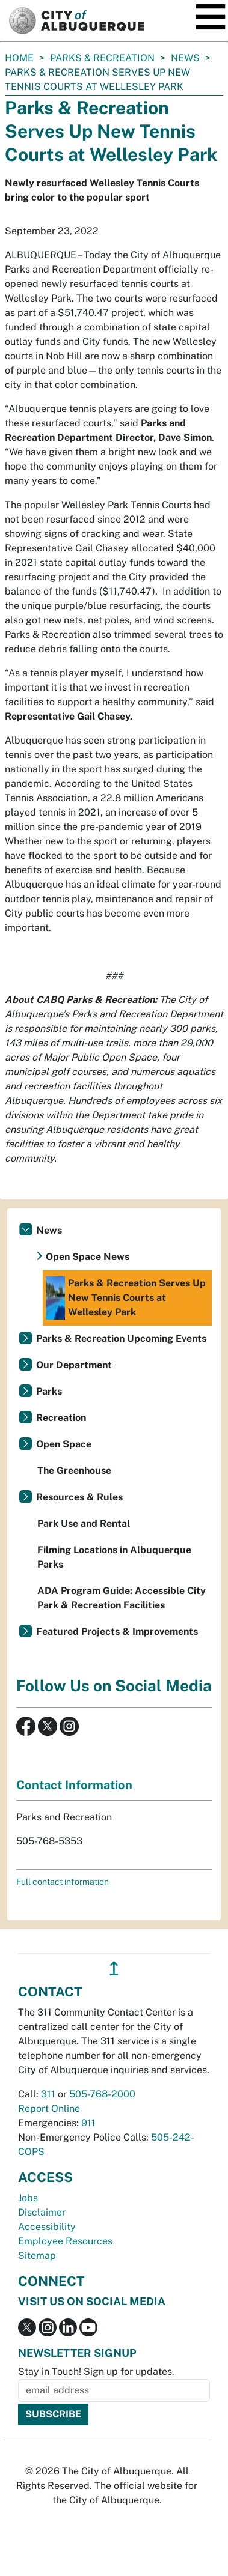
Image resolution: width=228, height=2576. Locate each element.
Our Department (74, 1365)
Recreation (61, 1417)
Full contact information (62, 1882)
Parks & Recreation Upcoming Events (121, 1338)
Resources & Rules (79, 1497)
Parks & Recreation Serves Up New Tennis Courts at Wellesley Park (126, 1298)
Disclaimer (42, 2212)
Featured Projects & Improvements (117, 1631)
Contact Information (74, 1785)
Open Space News (87, 1256)
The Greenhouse (74, 1470)
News (185, 58)
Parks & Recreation (102, 58)
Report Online (49, 2108)
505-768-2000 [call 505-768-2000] (102, 2094)
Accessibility (47, 2226)
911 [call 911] (88, 2123)
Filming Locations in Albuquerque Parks (114, 1557)
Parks (49, 1391)
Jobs (28, 2198)
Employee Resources (65, 2241)
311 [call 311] (48, 2094)
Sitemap (37, 2255)
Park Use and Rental (83, 1523)
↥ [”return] (114, 1968)
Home (19, 58)
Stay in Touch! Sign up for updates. (96, 2371)
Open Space (63, 1444)
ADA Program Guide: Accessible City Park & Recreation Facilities (121, 1598)
